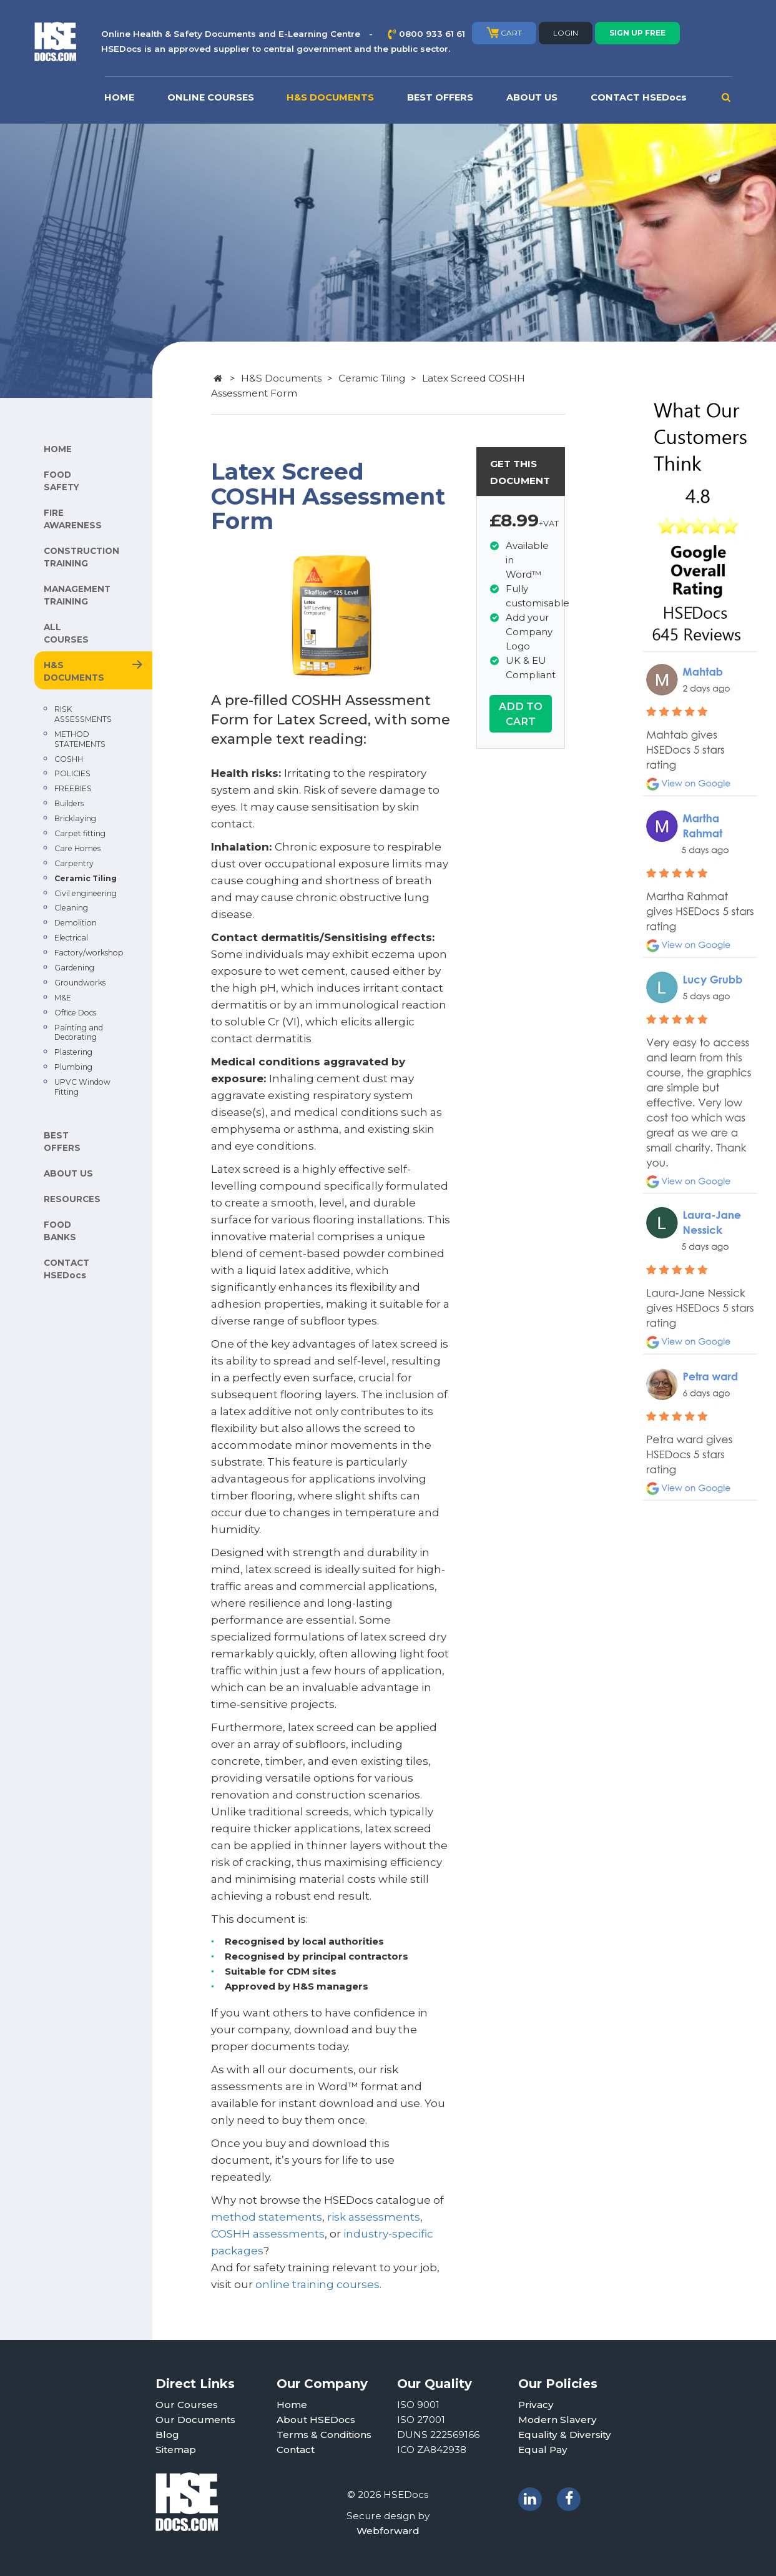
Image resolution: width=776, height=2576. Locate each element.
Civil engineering (85, 893)
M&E (62, 997)
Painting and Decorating (78, 1032)
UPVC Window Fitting (82, 1087)
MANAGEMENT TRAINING (77, 595)
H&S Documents (281, 378)
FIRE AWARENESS (73, 519)
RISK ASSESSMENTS (83, 714)
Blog (167, 2434)
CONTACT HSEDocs (639, 97)
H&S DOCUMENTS (330, 97)
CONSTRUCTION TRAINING (81, 557)
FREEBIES (73, 788)
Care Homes (77, 848)
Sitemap (175, 2449)
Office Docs (75, 1012)
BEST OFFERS (440, 97)
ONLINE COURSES (210, 97)
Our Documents (195, 2419)
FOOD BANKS (60, 1231)
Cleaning (71, 907)
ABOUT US (531, 97)
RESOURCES (72, 1199)
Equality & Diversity (564, 2434)
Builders (69, 803)
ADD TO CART (521, 714)
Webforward (388, 2531)
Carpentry (74, 863)
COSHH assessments (268, 2234)
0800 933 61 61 (432, 34)
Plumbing (73, 1067)
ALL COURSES (66, 633)
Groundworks (80, 982)
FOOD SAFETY (61, 481)
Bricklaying (75, 818)
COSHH (68, 759)
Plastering (73, 1052)
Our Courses (186, 2405)
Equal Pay (542, 2449)
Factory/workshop (89, 952)
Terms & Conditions (324, 2434)
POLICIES (72, 773)
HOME (119, 97)
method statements (266, 2217)
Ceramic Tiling (85, 878)
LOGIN (565, 32)
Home (292, 2405)
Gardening (74, 967)
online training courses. (318, 2284)
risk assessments (373, 2217)
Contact (296, 2449)
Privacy (536, 2405)
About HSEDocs (316, 2419)
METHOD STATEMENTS (80, 739)
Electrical (71, 937)
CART (504, 32)
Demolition (75, 922)
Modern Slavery (557, 2419)
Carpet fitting (80, 833)
